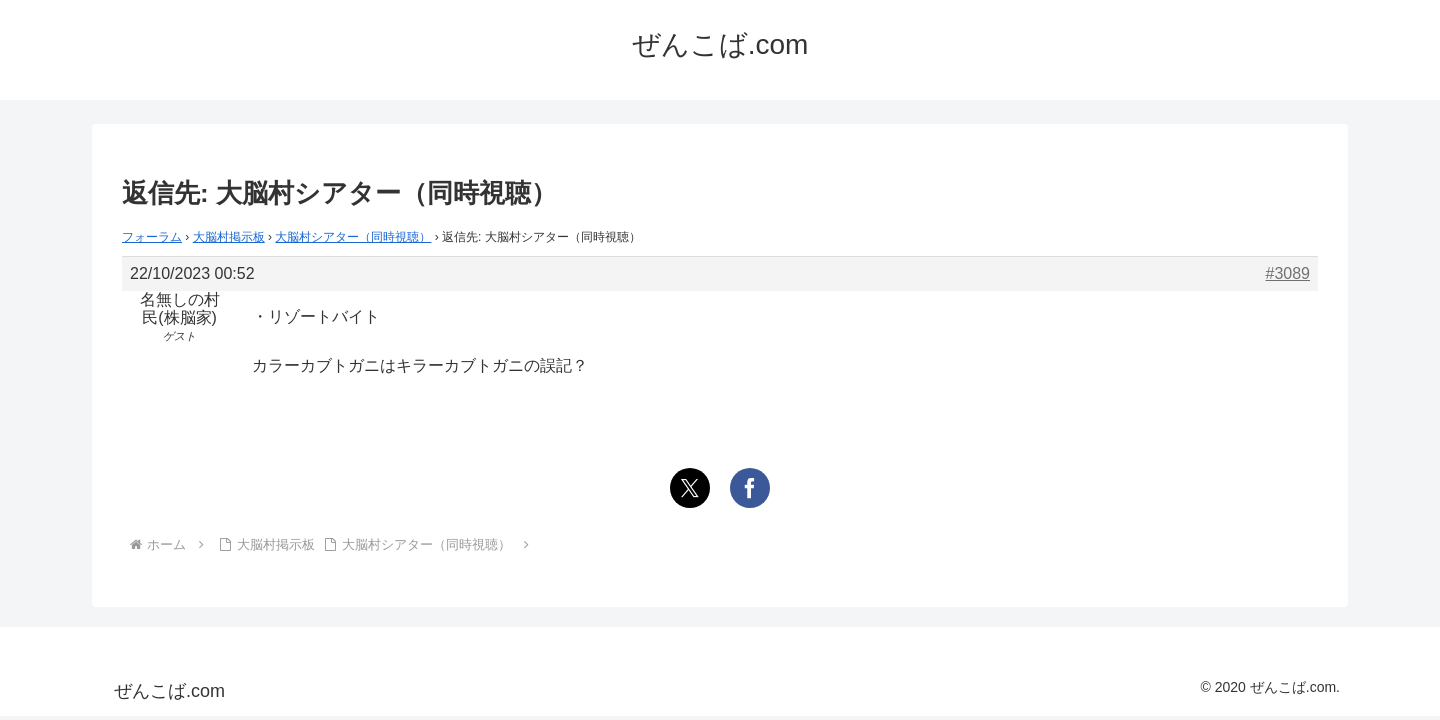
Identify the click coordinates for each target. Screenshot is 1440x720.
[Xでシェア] (690, 488)
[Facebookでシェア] (750, 488)
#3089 (1288, 273)
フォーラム (152, 237)
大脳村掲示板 (229, 237)
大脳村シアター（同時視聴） (353, 237)
